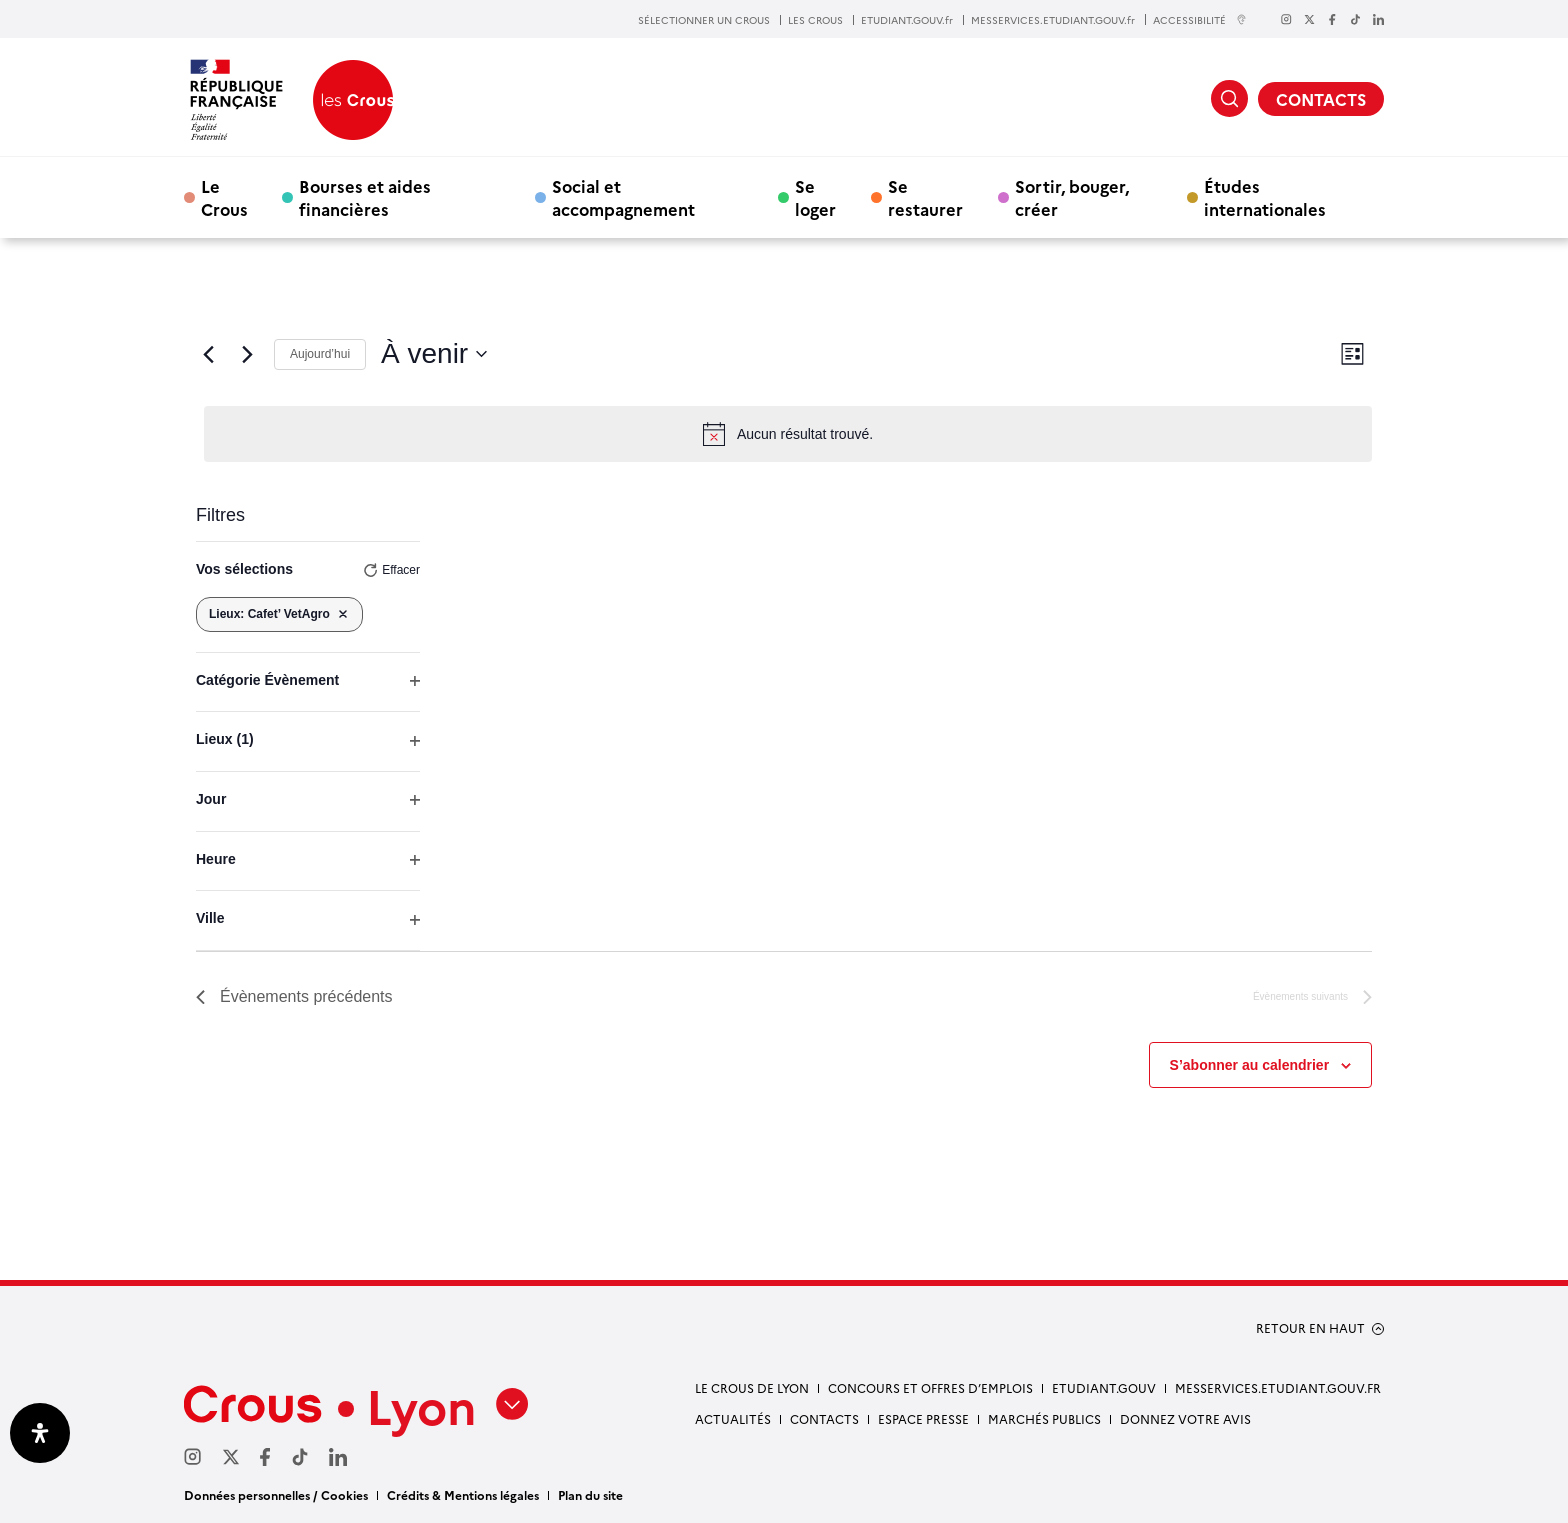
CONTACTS (1321, 99)
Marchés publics (1044, 1418)
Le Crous (224, 197)
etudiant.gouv (1104, 1387)
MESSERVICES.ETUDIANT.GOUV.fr (1053, 20)
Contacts (824, 1418)
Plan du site (590, 1494)
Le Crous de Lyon (752, 1387)
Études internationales (1265, 197)
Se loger (815, 197)
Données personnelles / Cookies (276, 1494)
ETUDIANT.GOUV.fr (907, 20)
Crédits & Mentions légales (463, 1494)
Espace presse (923, 1418)
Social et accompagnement (623, 197)
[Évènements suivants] (247, 354)
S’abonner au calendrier (1250, 1065)
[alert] (788, 434)
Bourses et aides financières (365, 197)
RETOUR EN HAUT (1310, 1328)
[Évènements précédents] (208, 354)
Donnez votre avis (1185, 1418)
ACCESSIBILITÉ (1200, 19)
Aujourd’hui (320, 354)
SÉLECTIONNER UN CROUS (704, 20)
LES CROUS (815, 20)
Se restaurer (925, 197)
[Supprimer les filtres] (343, 614)
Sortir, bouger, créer (1072, 197)
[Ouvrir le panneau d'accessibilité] (40, 1433)
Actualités (733, 1418)
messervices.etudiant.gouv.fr (1278, 1387)
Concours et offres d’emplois (930, 1387)
